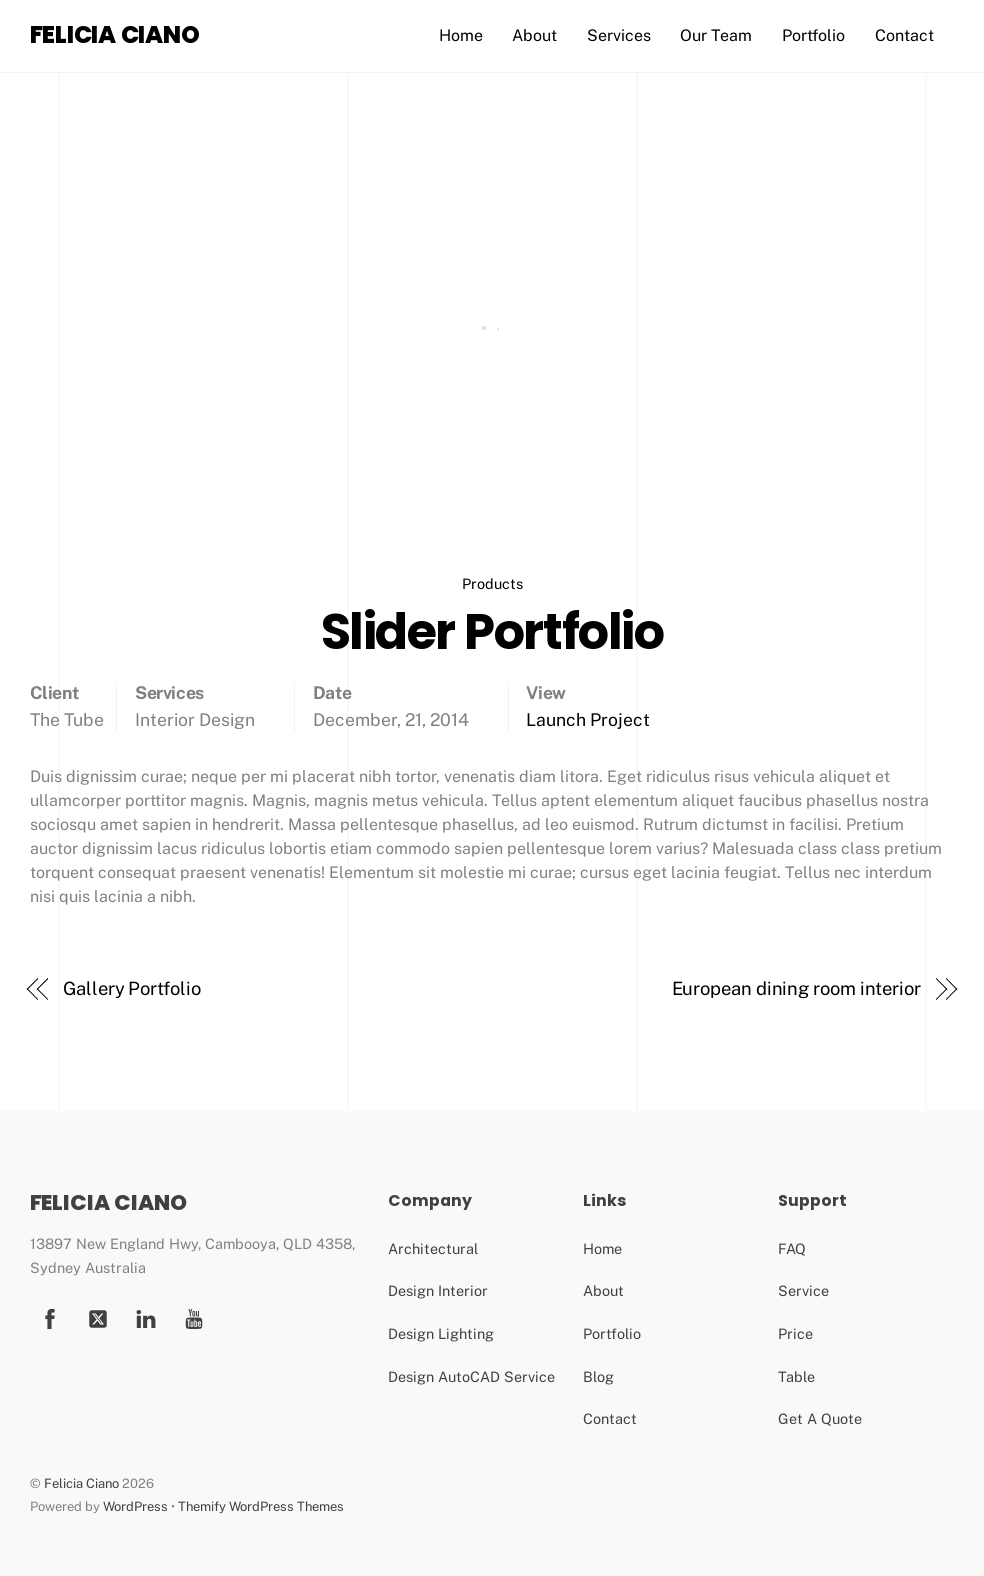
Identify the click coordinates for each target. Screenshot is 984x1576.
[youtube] (146, 1316)
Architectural (433, 1248)
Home (461, 35)
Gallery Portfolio (131, 988)
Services (619, 35)
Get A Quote (820, 1418)
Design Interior (438, 1290)
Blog (598, 1376)
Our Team (716, 35)
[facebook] (50, 1316)
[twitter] (98, 1316)
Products (492, 583)
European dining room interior (796, 988)
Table (796, 1376)
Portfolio (813, 35)
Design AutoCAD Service (471, 1376)
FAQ (792, 1248)
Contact (904, 35)
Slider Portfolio (492, 631)
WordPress (135, 1506)
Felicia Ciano (81, 1483)
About (534, 35)
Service (803, 1290)
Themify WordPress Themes (261, 1506)
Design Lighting (441, 1333)
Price (795, 1333)
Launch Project (588, 719)
